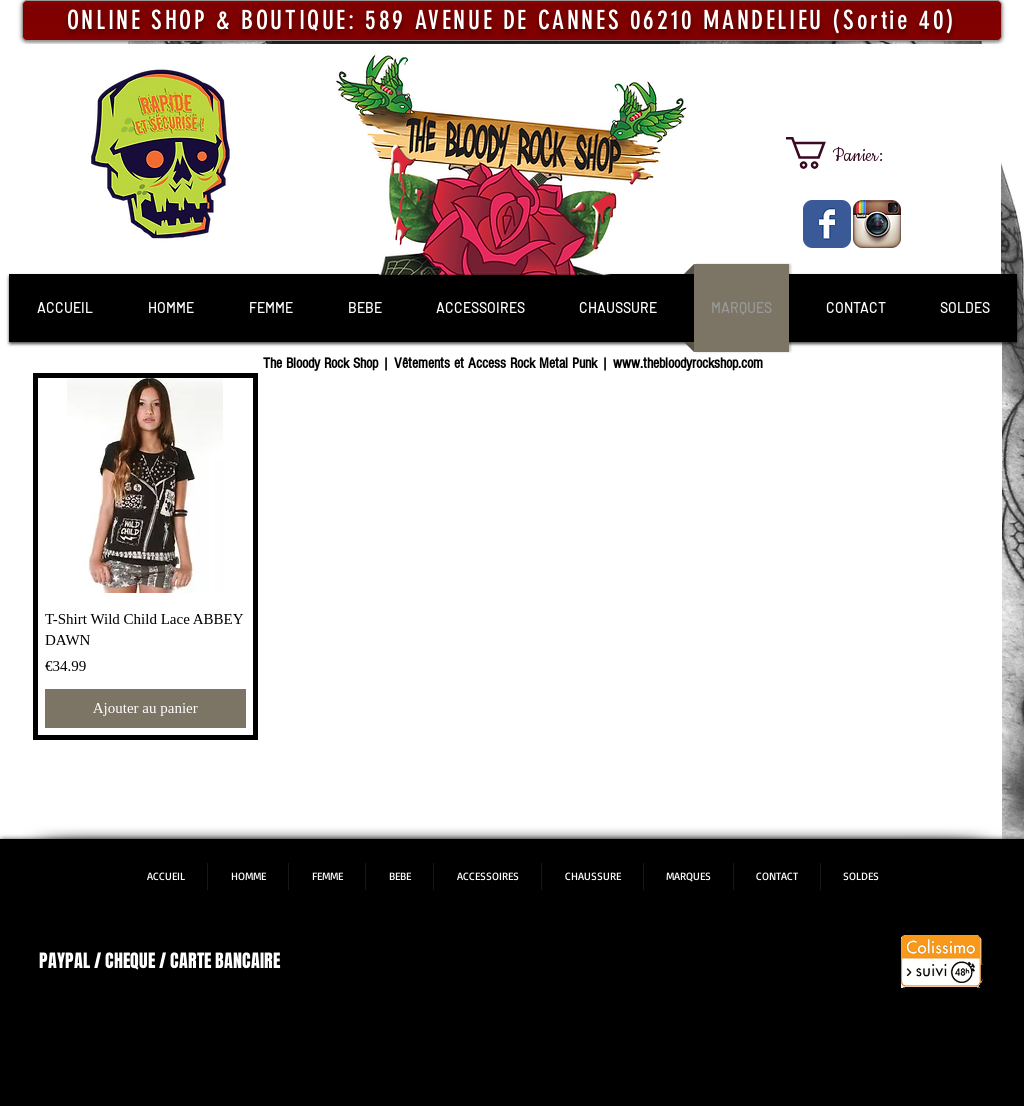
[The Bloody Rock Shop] (827, 224)
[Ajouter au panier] (145, 708)
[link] (852, 153)
